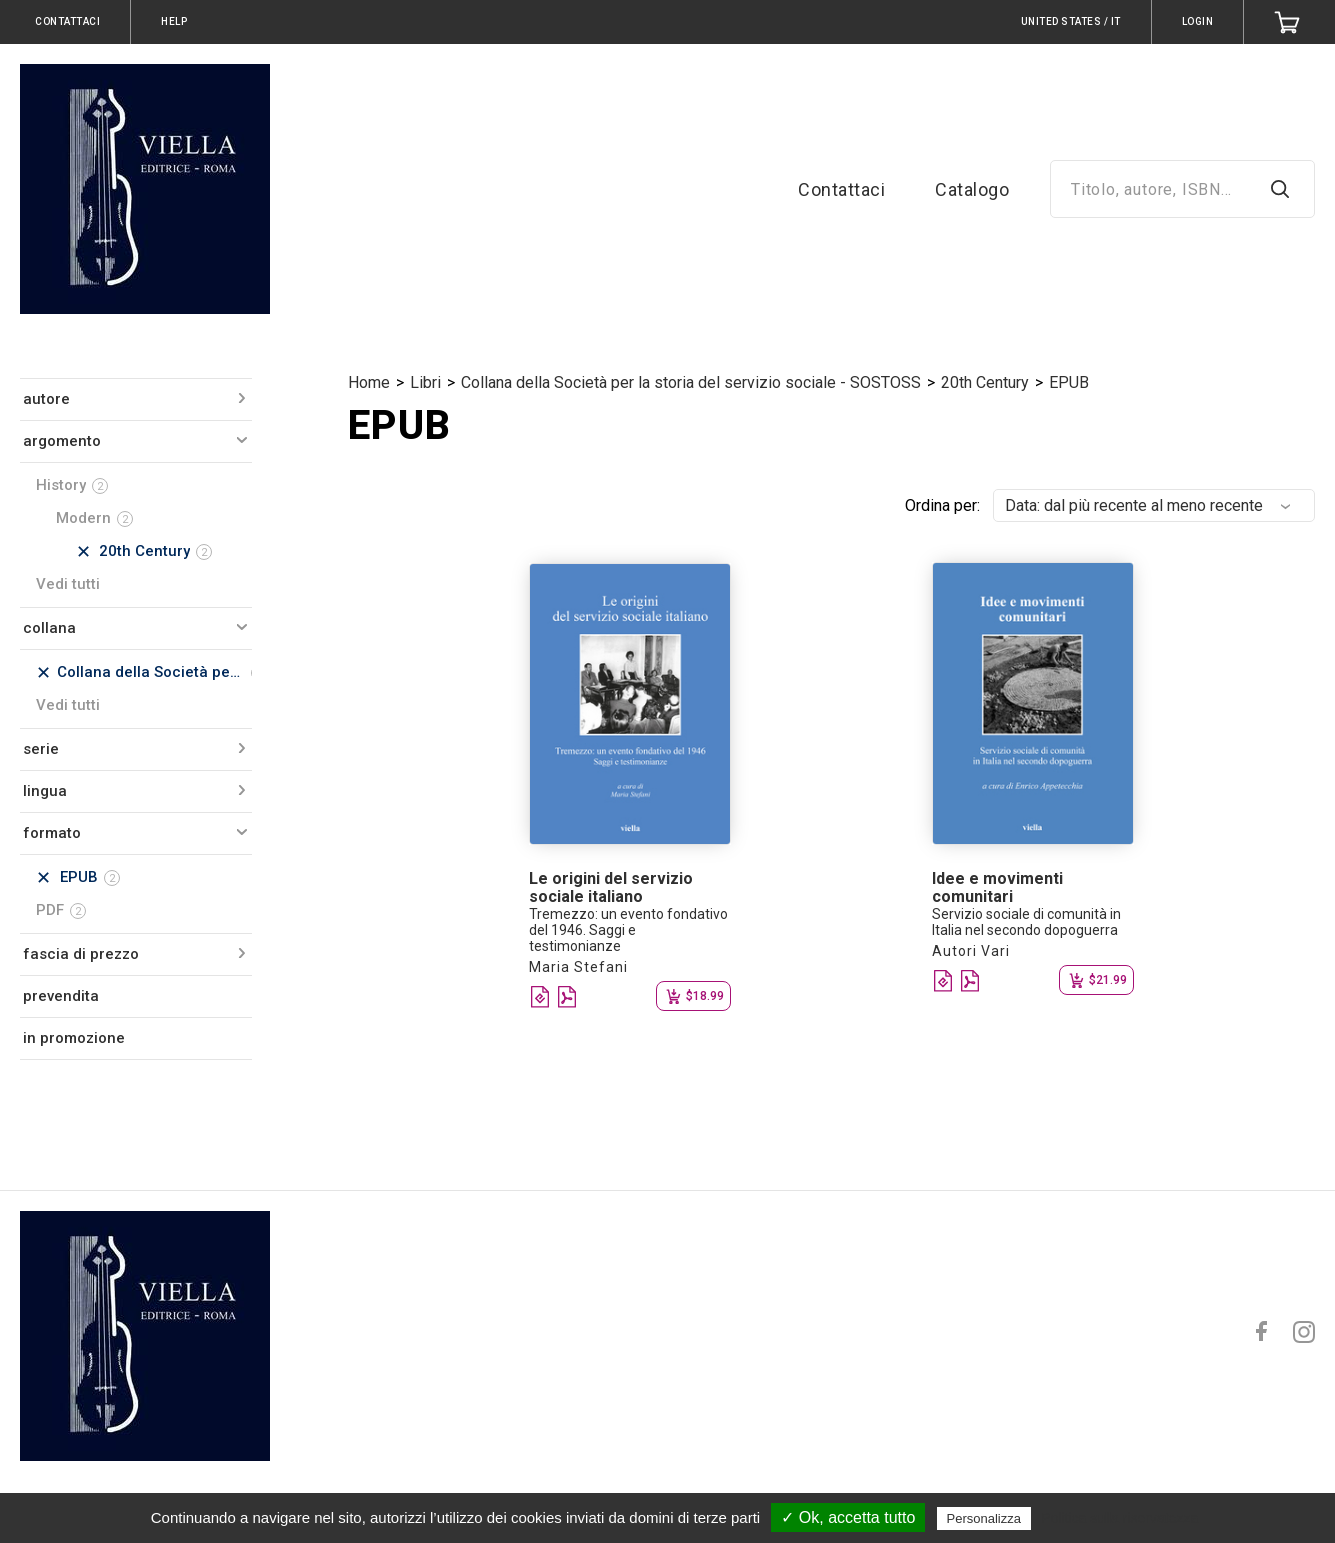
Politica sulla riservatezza (1119, 1518)
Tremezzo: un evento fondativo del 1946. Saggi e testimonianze (628, 930)
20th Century (985, 382)
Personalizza (984, 1518)
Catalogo (972, 189)
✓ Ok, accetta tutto (848, 1517)
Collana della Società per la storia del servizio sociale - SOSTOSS (691, 382)
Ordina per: (942, 505)
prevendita (61, 996)
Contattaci (841, 189)
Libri (425, 382)
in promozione (74, 1038)
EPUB (1069, 382)
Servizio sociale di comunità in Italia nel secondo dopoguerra (1026, 922)
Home (369, 382)
